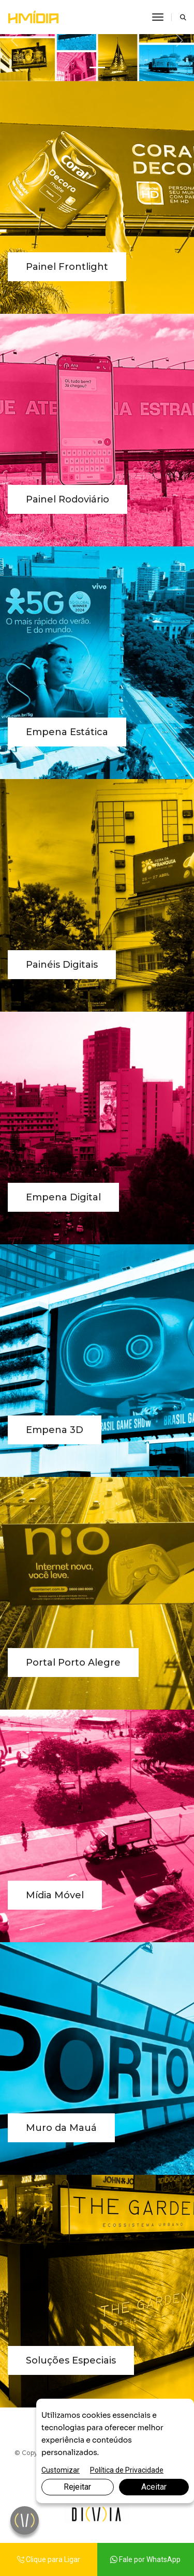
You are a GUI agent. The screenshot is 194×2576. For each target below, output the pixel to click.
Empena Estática (67, 732)
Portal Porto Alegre (73, 1662)
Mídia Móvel (55, 1895)
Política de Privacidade (126, 2470)
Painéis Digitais (62, 964)
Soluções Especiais (71, 2360)
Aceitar (154, 2487)
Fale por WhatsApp (145, 2559)
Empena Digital (63, 1197)
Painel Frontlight (67, 266)
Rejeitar (77, 2487)
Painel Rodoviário (67, 499)
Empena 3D (54, 1430)
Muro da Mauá (61, 2127)
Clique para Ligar (48, 2559)
